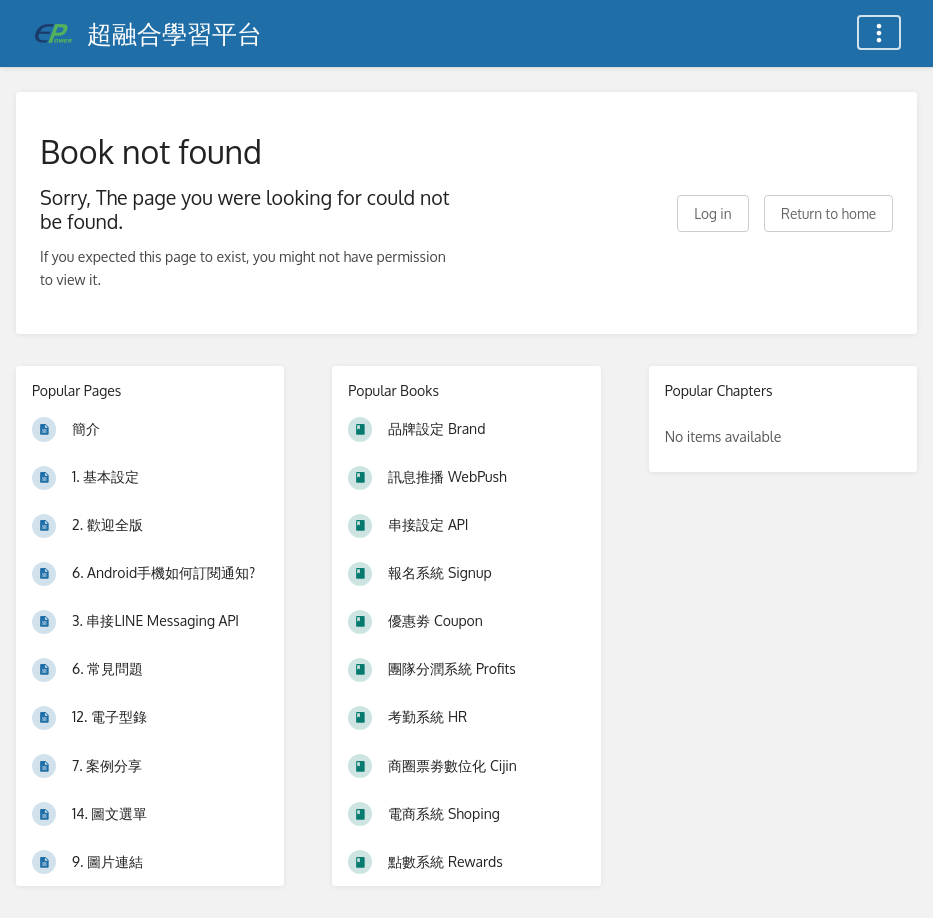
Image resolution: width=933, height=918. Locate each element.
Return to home (828, 213)
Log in (712, 213)
